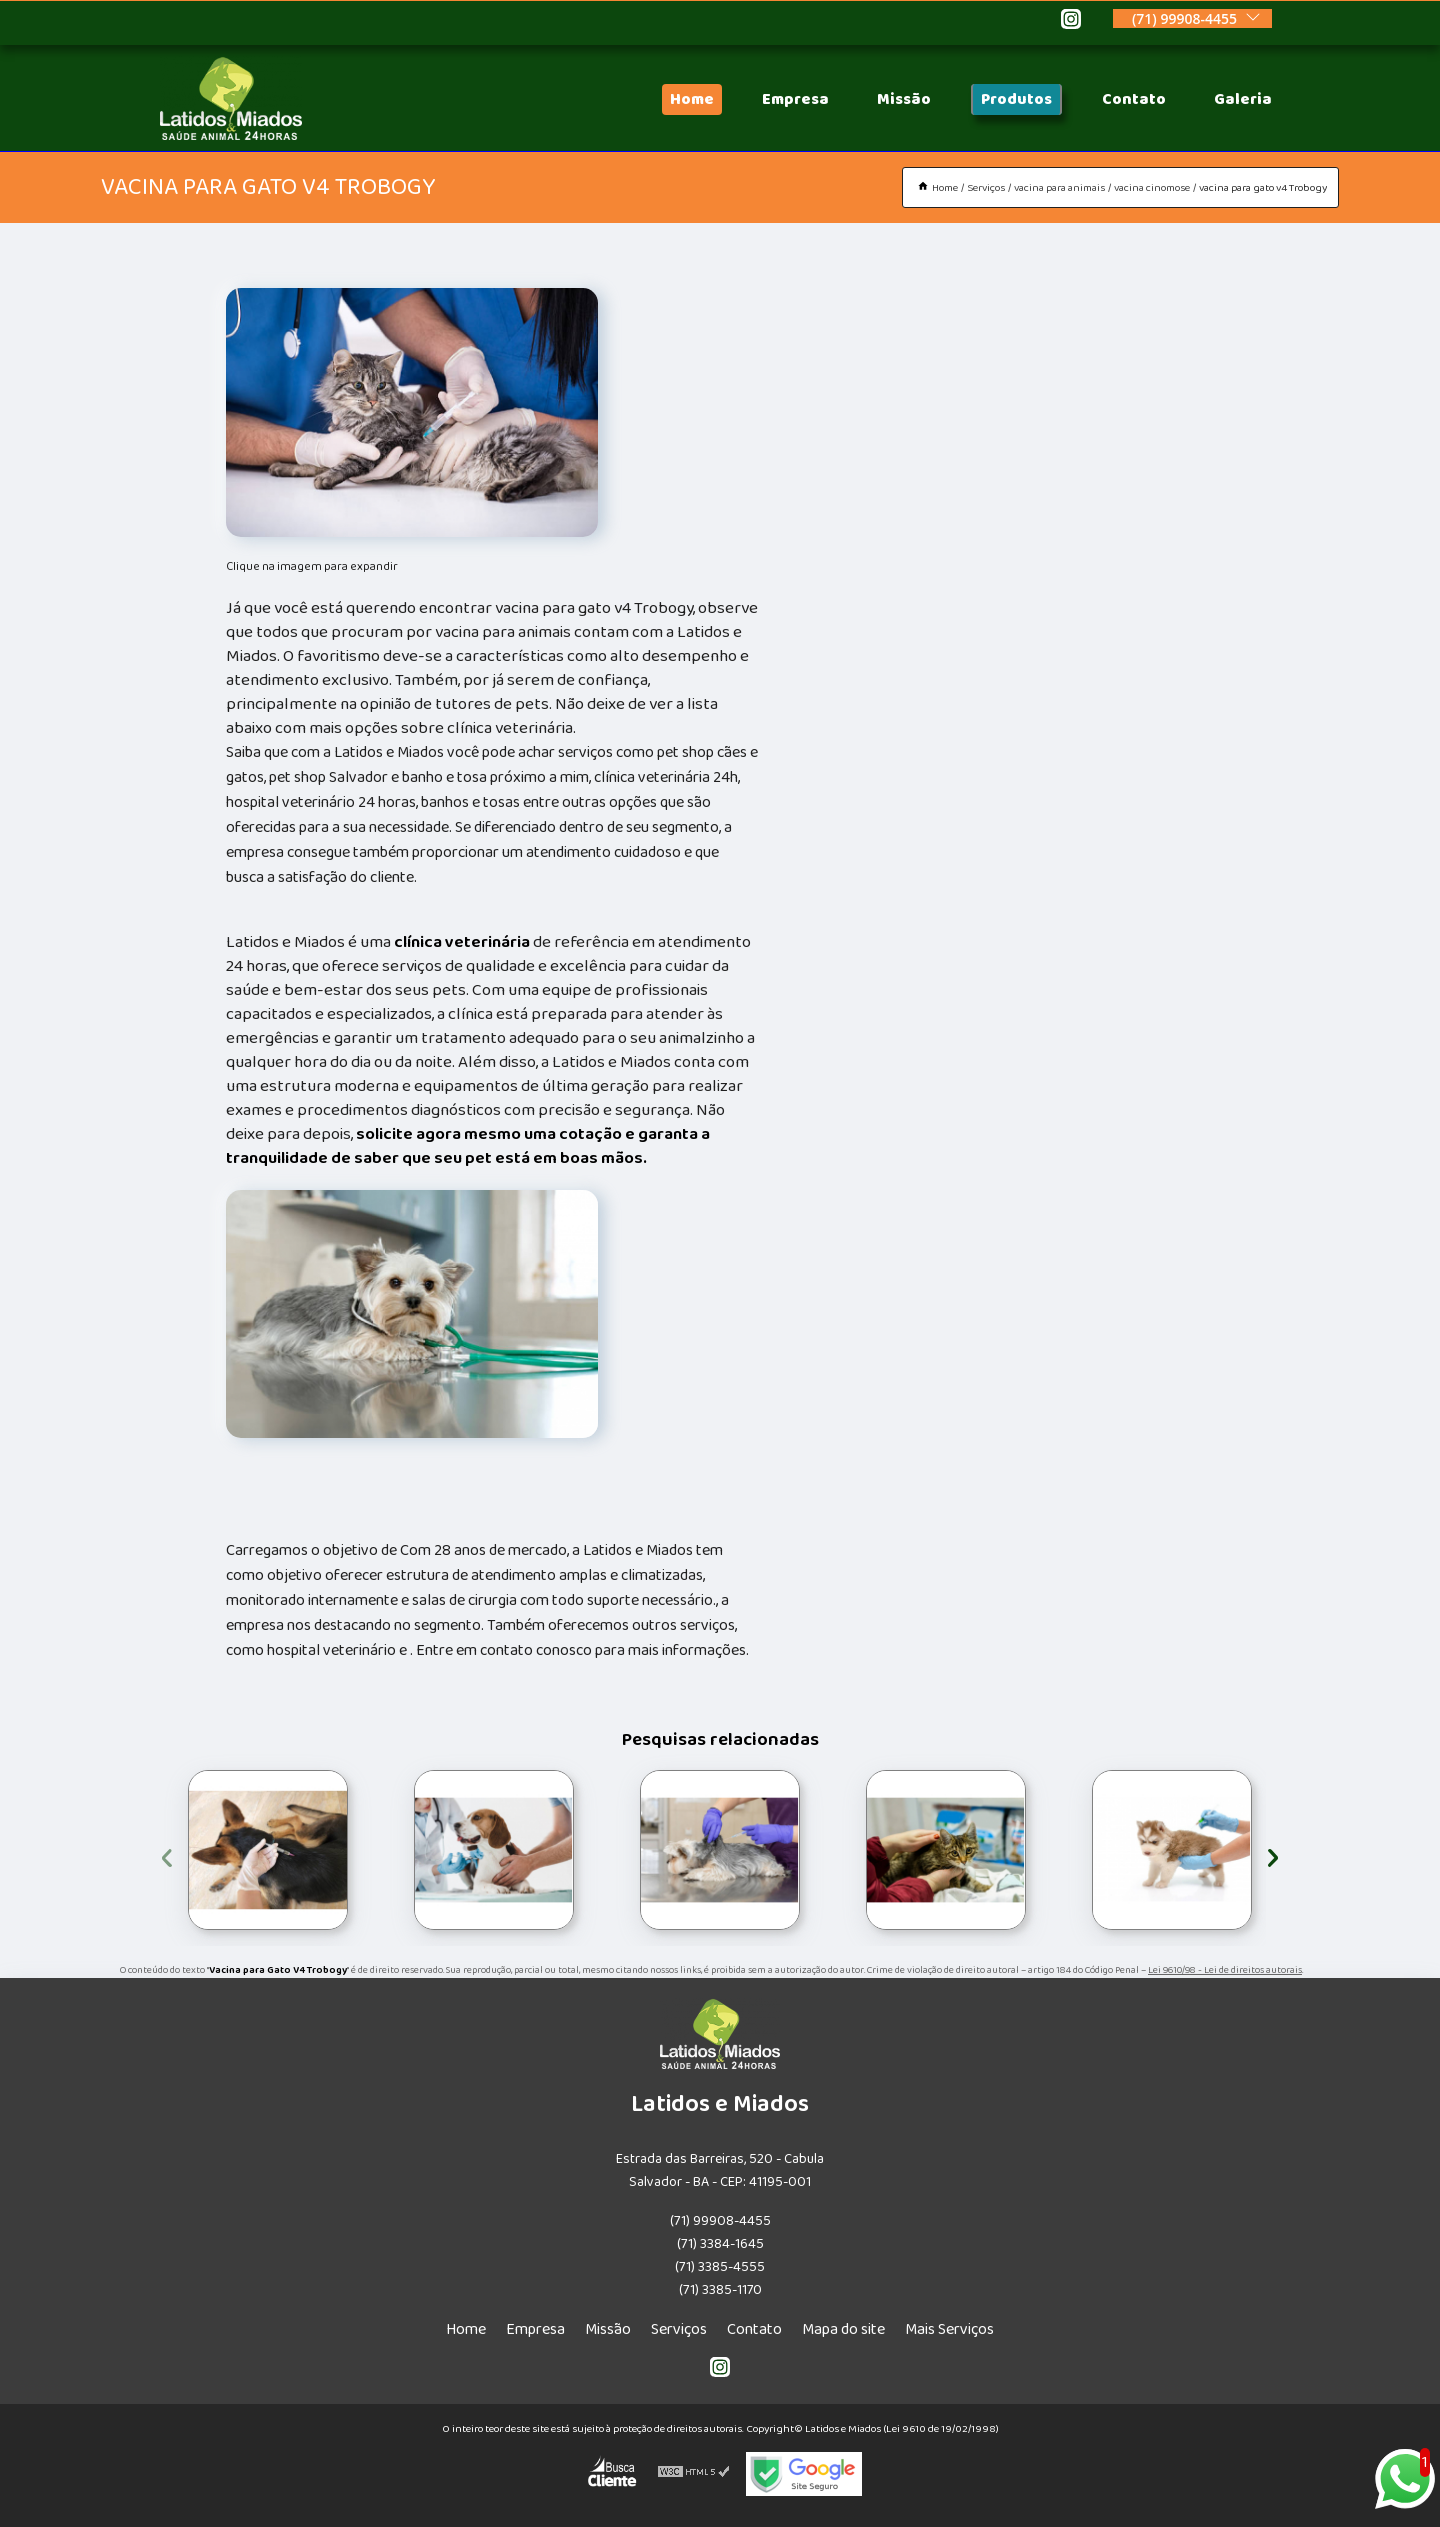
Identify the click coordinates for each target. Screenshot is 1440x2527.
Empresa (795, 99)
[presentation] (167, 1854)
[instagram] (1071, 22)
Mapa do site (843, 2329)
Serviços (679, 2329)
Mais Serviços (949, 2329)
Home (692, 99)
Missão (904, 99)
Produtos (1016, 99)
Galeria (1243, 99)
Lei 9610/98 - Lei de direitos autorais (1225, 1970)
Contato (1134, 99)
